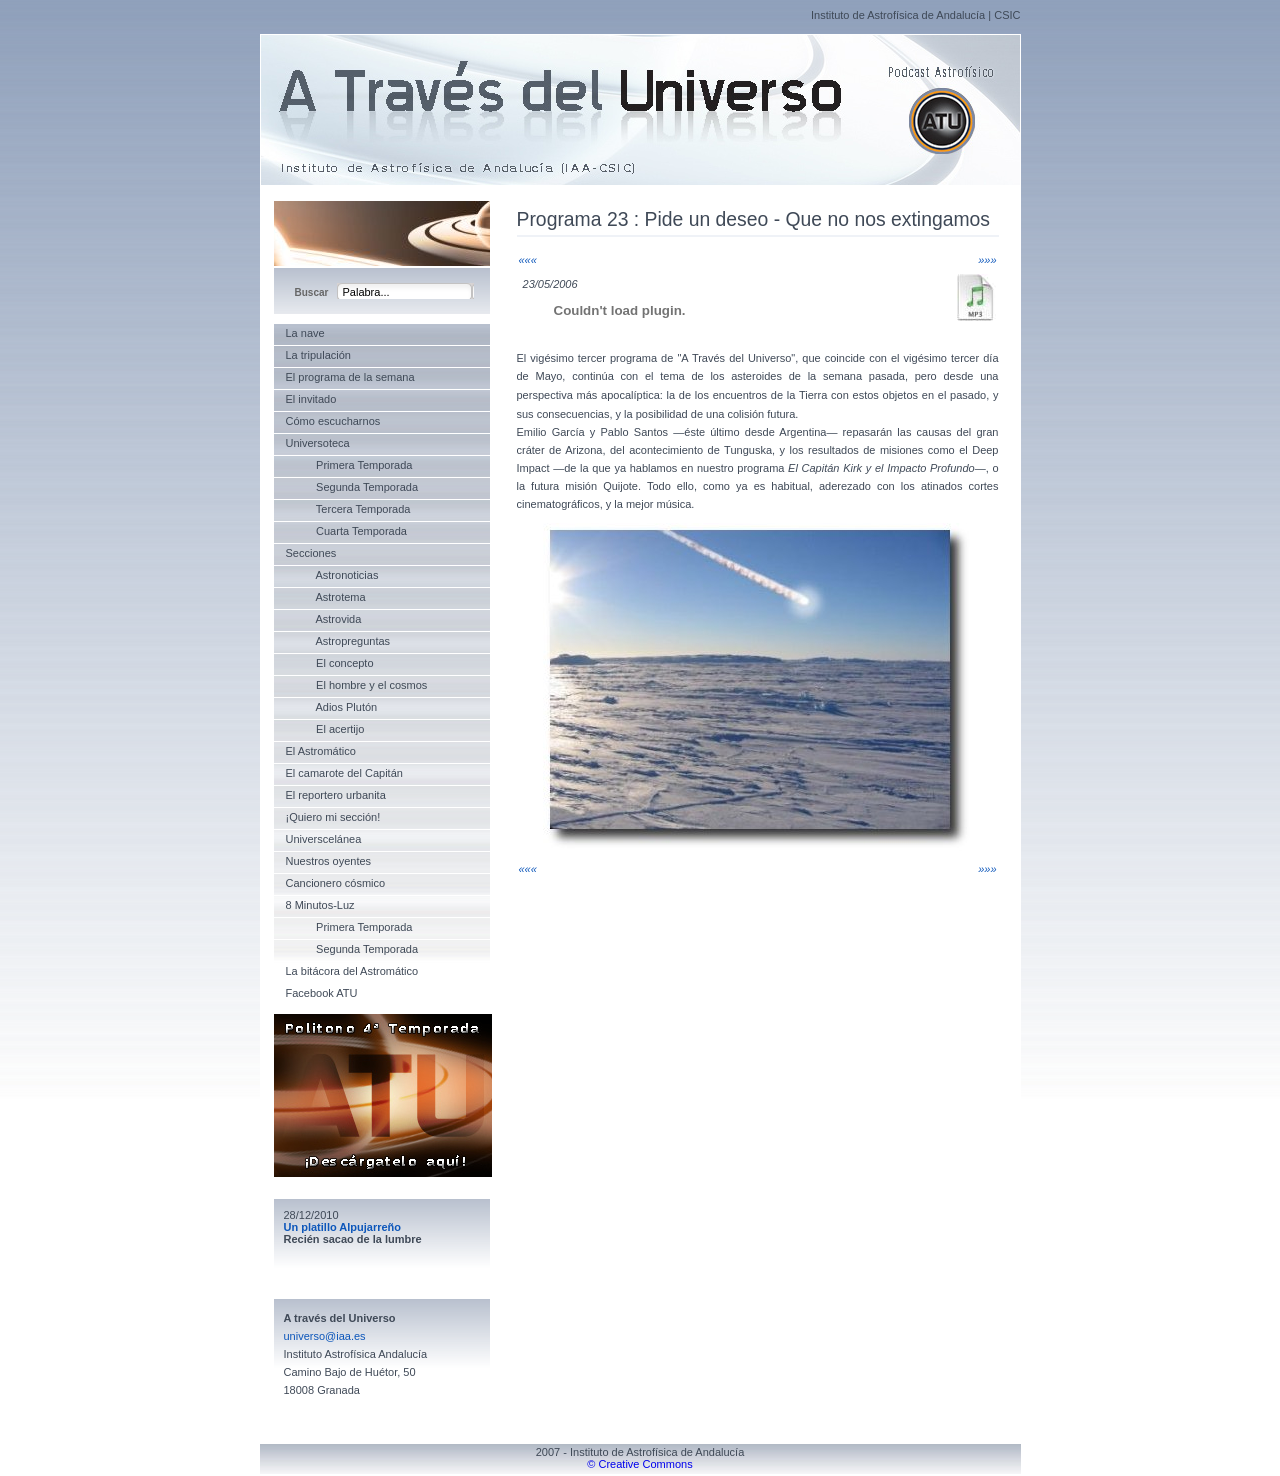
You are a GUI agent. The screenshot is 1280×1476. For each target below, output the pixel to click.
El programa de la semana (350, 377)
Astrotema (326, 597)
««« (528, 260)
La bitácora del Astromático (352, 971)
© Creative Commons (639, 1464)
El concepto (330, 663)
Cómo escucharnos (333, 421)
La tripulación (318, 355)
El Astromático (321, 751)
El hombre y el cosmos (357, 685)
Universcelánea (324, 839)
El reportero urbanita (336, 795)
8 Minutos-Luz (320, 905)
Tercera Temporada (348, 509)
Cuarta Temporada (346, 531)
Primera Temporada (349, 465)
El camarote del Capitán (344, 773)
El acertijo (325, 729)
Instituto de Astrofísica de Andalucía (898, 15)
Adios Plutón (332, 707)
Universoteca (318, 443)
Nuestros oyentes (329, 861)
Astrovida (324, 619)
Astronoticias (332, 575)
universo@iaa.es (325, 1336)
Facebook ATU (322, 993)
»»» (987, 260)
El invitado (311, 399)
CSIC (1007, 15)
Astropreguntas (338, 641)
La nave (305, 333)
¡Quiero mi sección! (333, 817)
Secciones (311, 553)
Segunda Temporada (352, 487)
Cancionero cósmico (336, 883)
